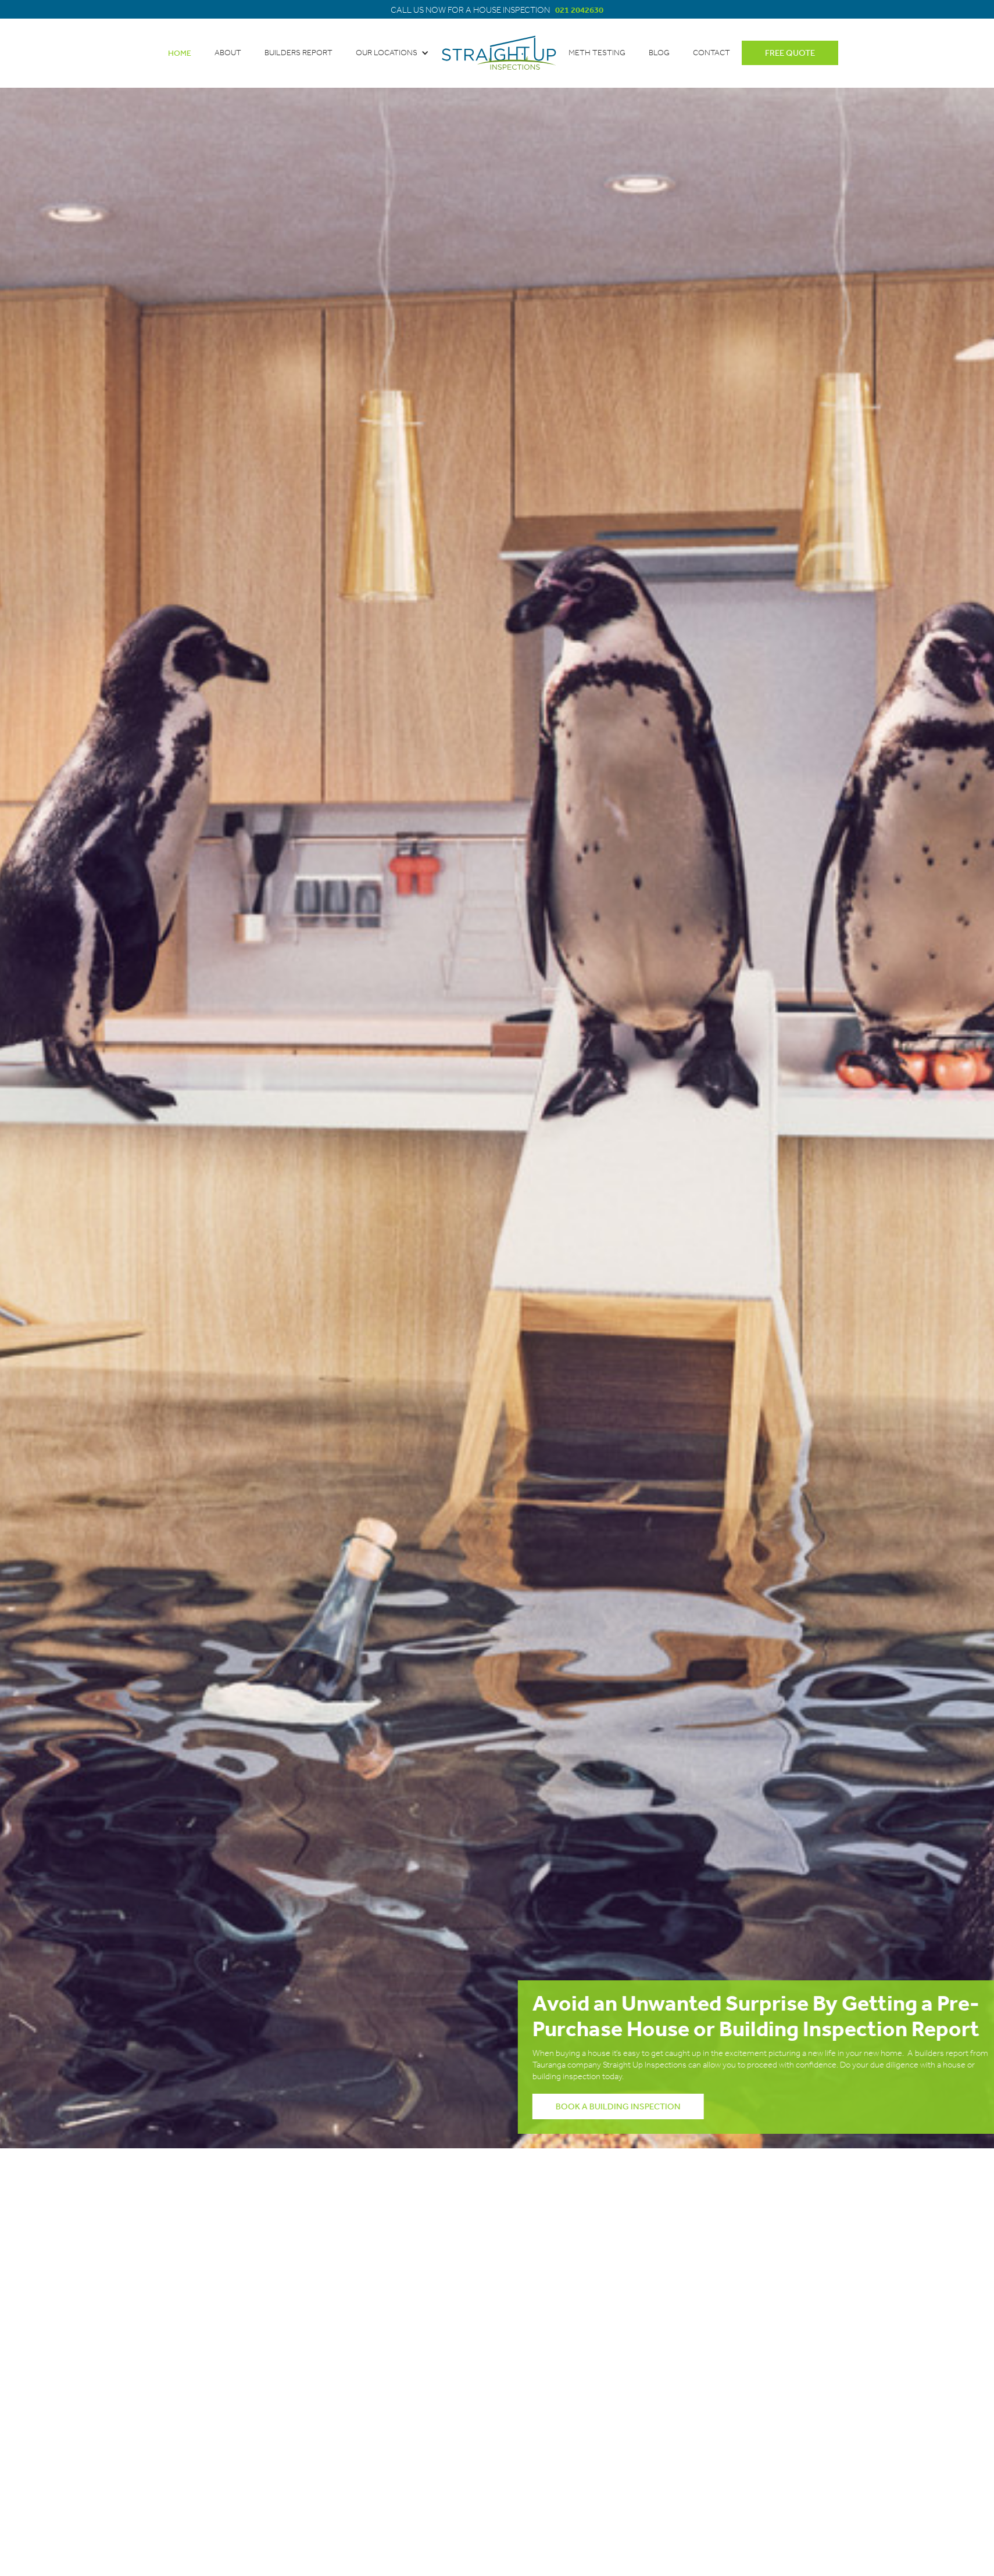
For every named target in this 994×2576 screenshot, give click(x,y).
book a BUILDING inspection (635, 2106)
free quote (790, 52)
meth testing (596, 53)
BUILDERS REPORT (298, 53)
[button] (392, 52)
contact (711, 53)
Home (179, 53)
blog (659, 53)
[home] (499, 53)
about (227, 53)
